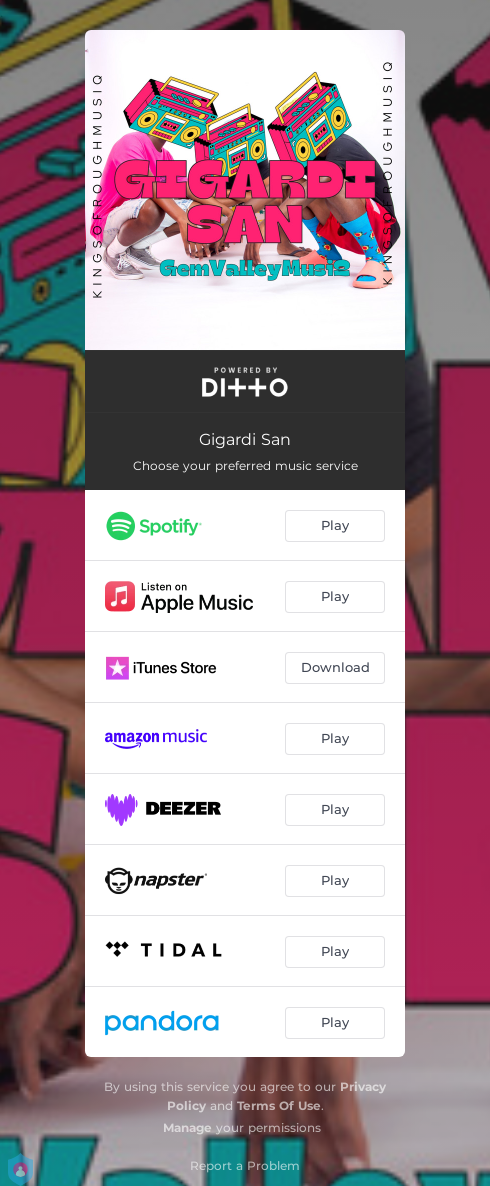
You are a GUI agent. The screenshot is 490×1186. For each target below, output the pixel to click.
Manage (187, 1127)
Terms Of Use (279, 1105)
